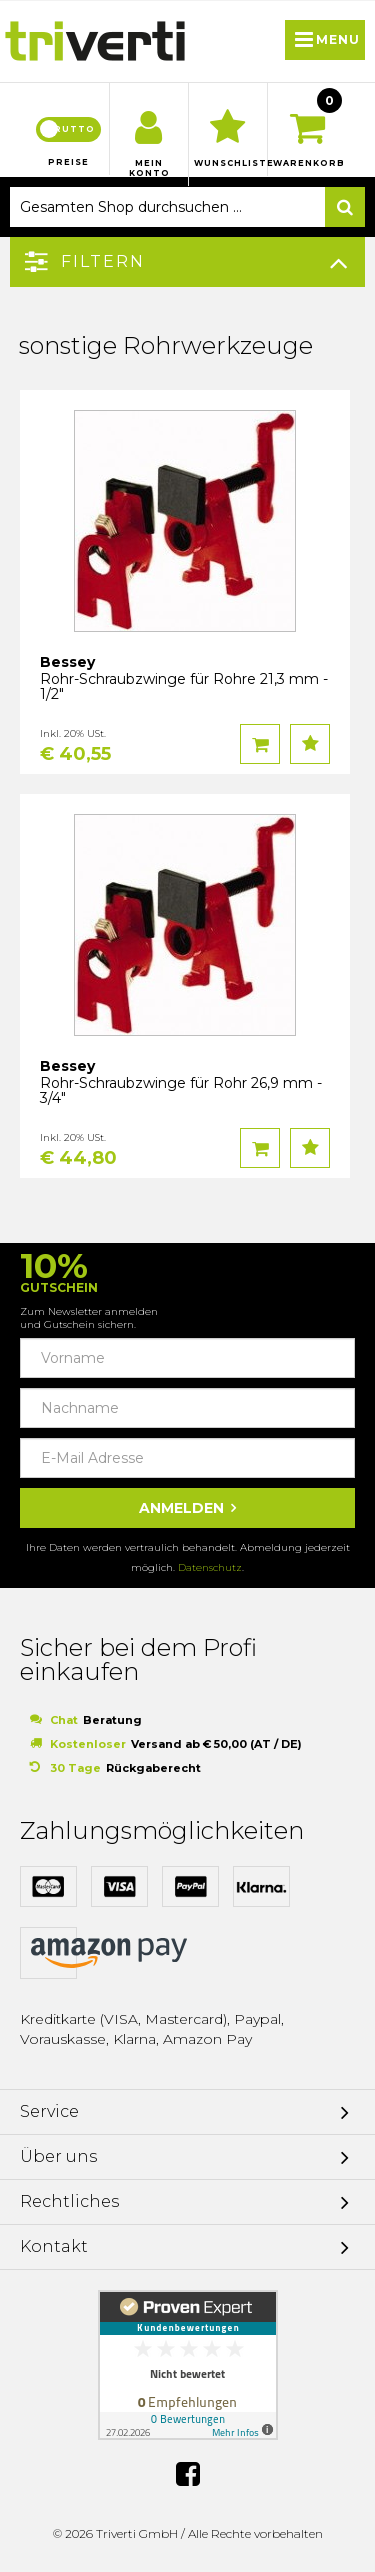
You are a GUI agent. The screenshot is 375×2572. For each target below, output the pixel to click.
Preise (68, 162)
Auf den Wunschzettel (310, 744)
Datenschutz (210, 1567)
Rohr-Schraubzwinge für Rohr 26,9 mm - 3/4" (181, 1090)
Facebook (188, 2474)
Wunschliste (228, 163)
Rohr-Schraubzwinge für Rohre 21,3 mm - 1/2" (184, 686)
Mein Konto (149, 168)
